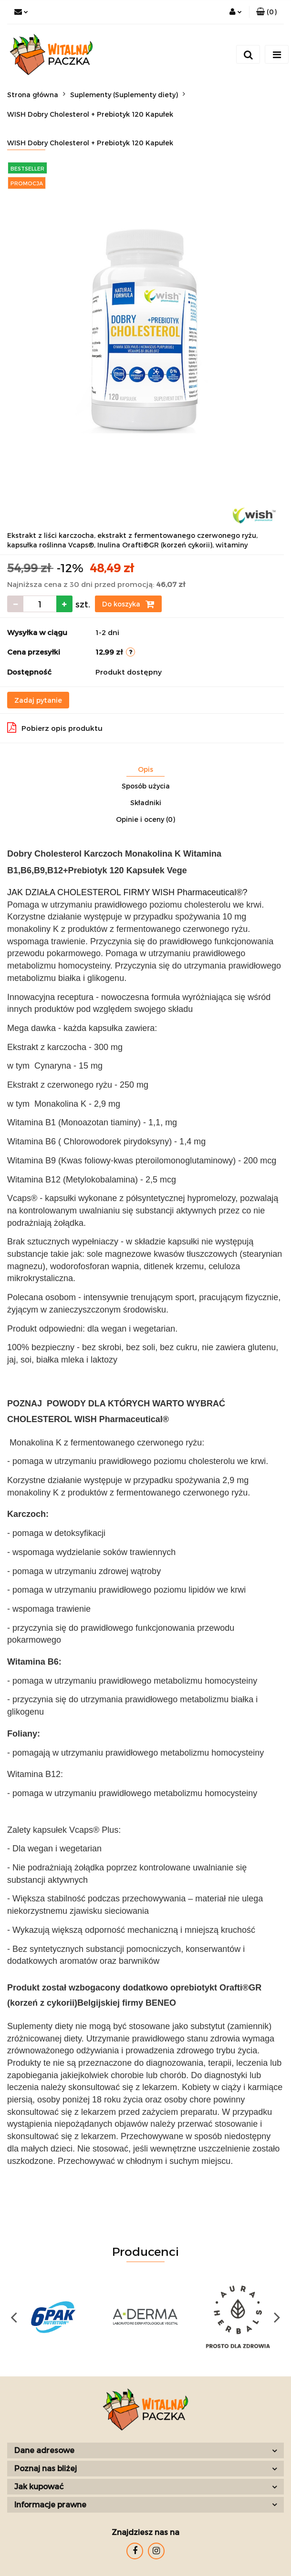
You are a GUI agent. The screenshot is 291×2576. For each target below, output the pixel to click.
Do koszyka (128, 604)
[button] (266, 12)
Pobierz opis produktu (55, 727)
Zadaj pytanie (38, 700)
